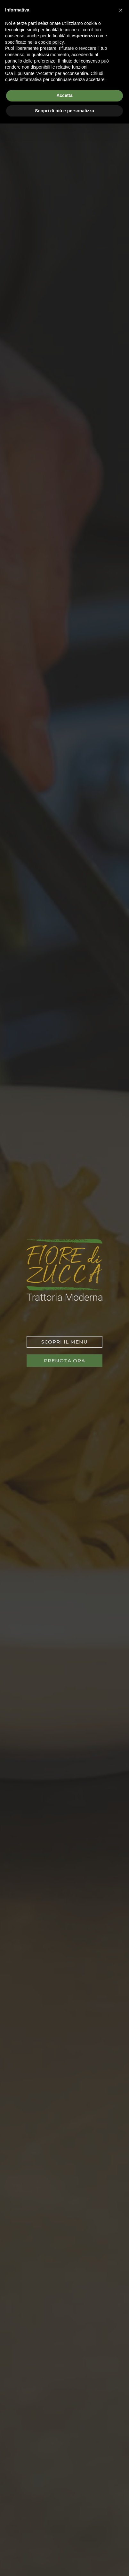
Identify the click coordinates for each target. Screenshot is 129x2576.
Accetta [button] (64, 95)
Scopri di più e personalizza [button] (64, 110)
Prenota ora (64, 1361)
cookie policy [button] (51, 42)
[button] (121, 10)
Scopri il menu (64, 1342)
